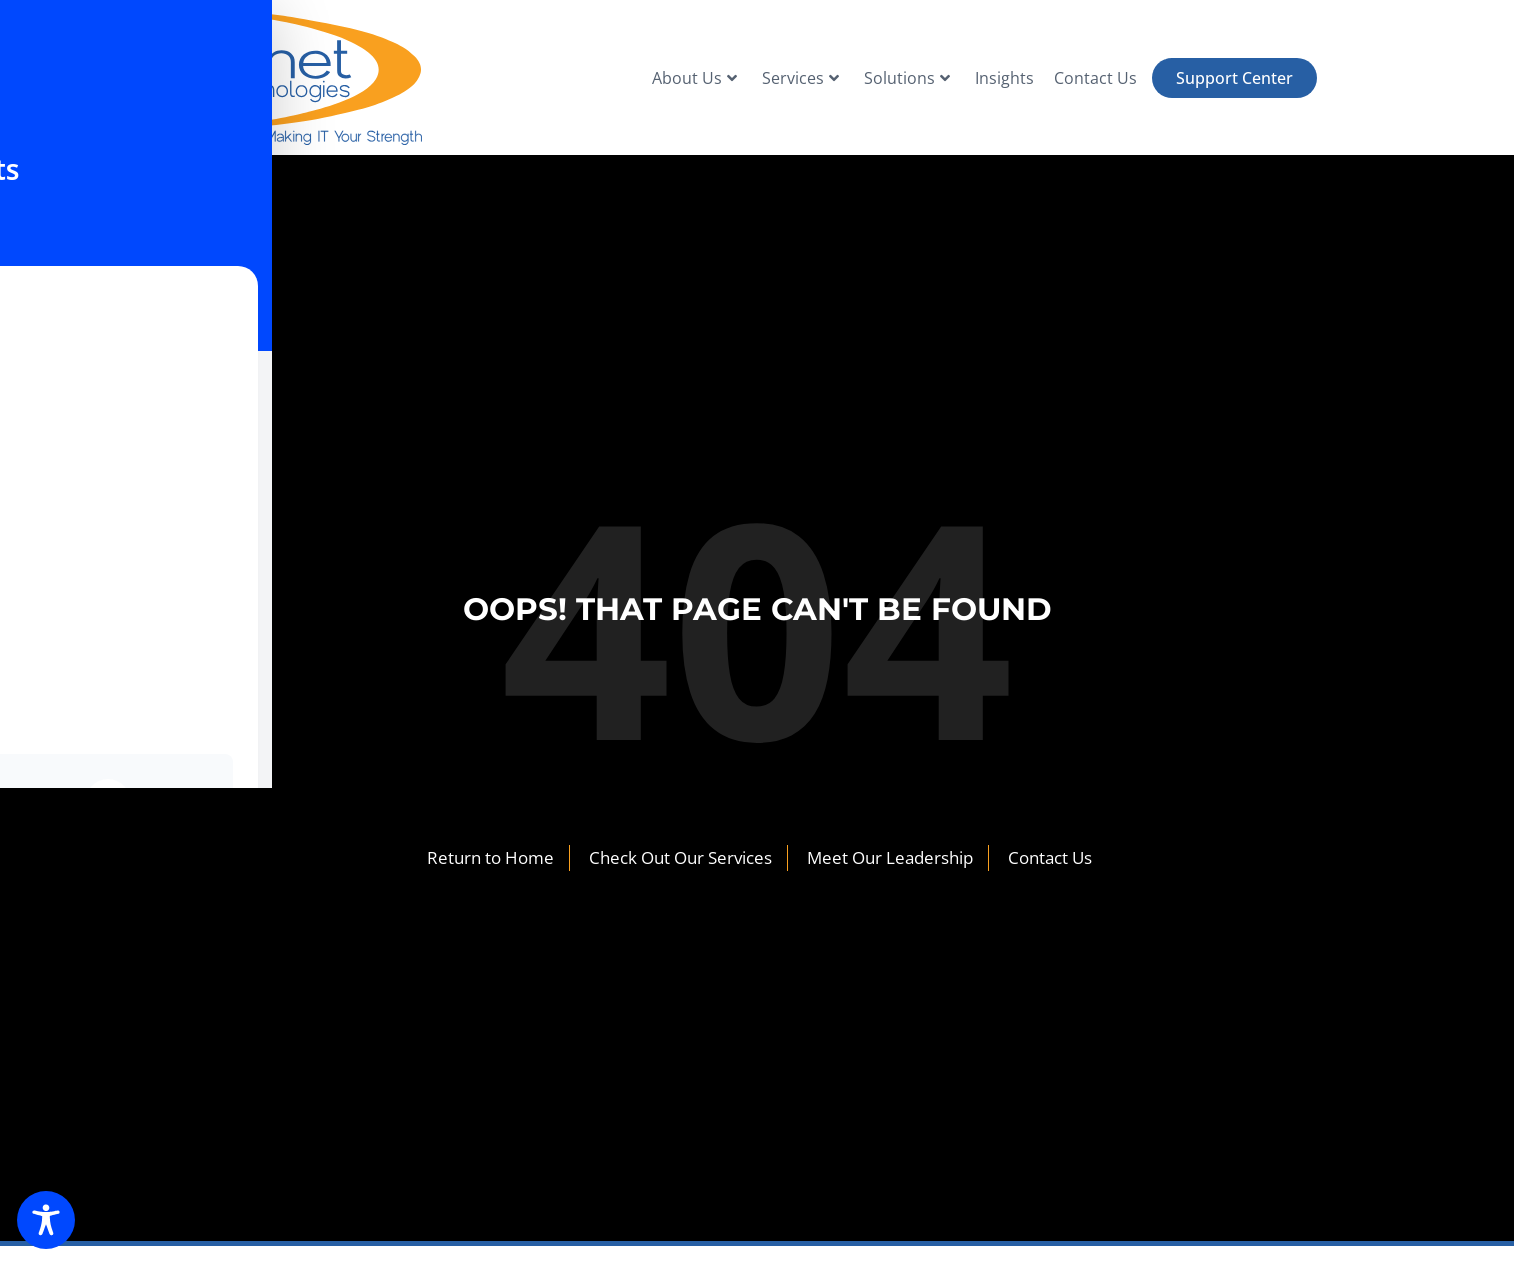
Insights (1004, 78)
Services (800, 78)
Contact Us (1095, 78)
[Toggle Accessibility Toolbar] (46, 1220)
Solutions (907, 78)
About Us (694, 78)
